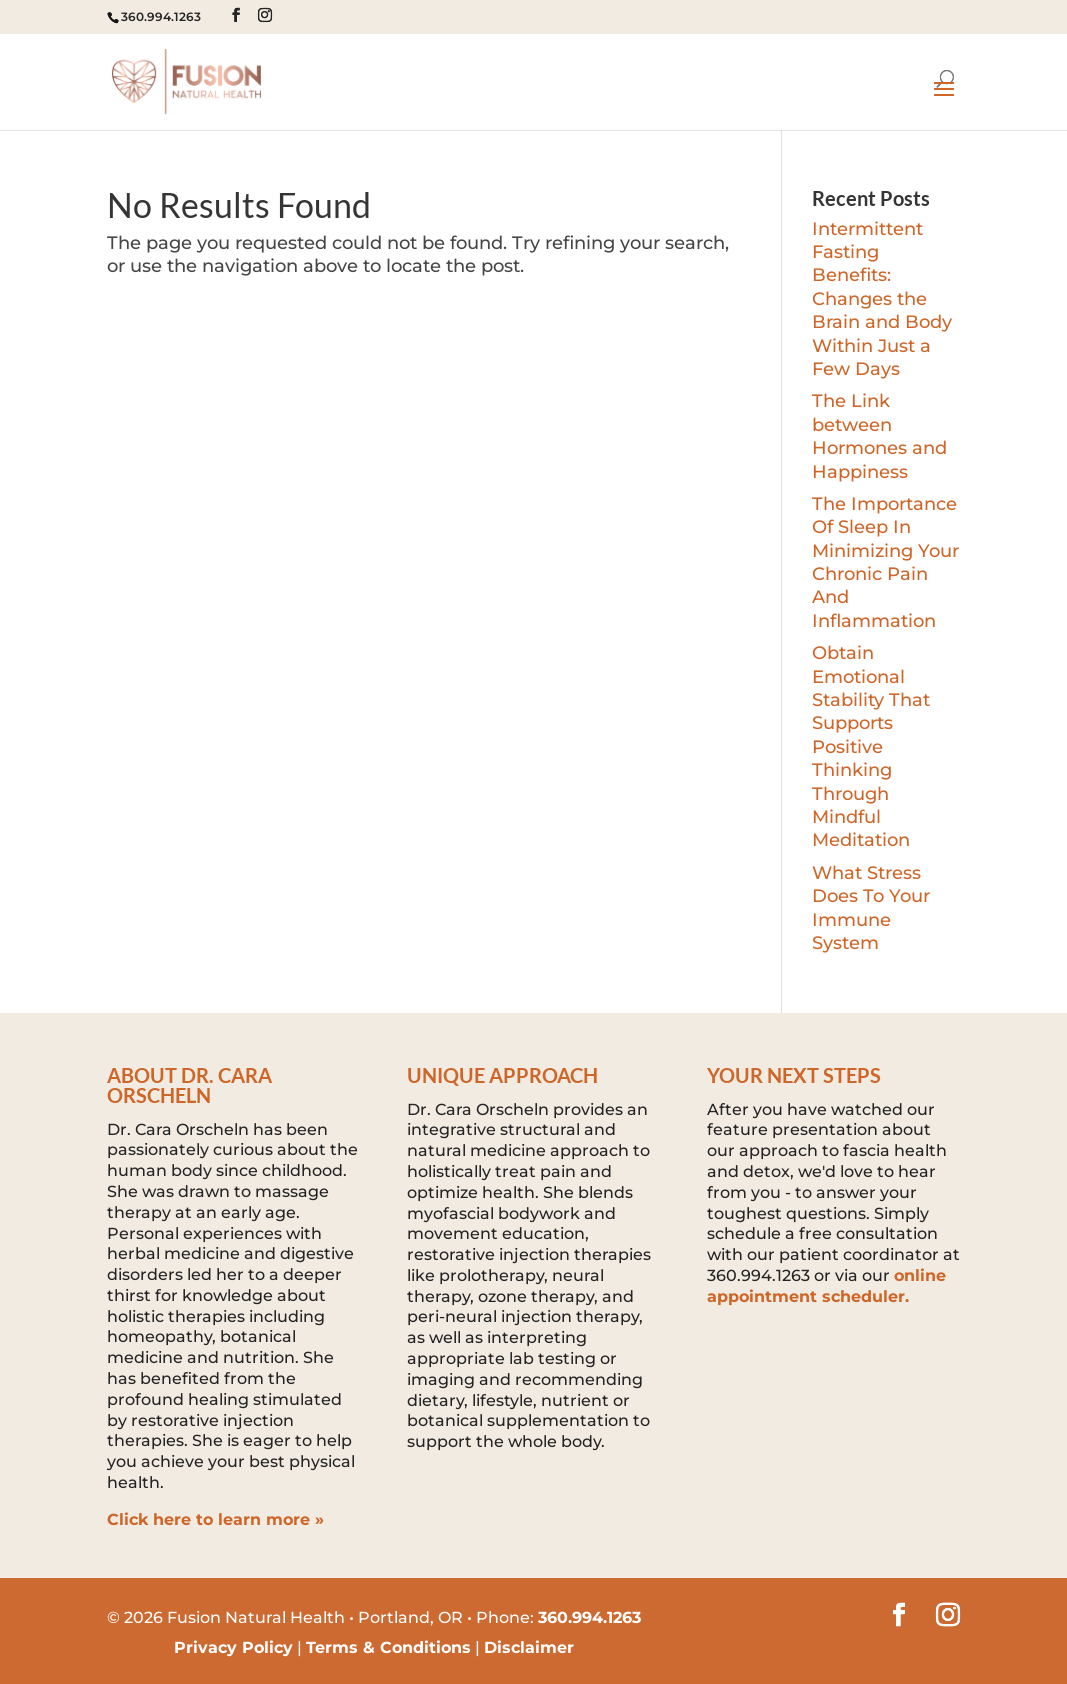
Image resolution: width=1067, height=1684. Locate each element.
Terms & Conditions (388, 1647)
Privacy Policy (233, 1647)
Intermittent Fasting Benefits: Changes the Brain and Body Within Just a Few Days (882, 299)
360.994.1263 (161, 16)
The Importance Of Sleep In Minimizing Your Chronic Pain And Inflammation (885, 562)
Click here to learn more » (215, 1519)
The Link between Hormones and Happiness (879, 436)
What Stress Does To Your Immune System (871, 908)
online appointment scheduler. (826, 1286)
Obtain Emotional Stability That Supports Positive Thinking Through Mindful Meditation (871, 746)
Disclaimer (529, 1647)
